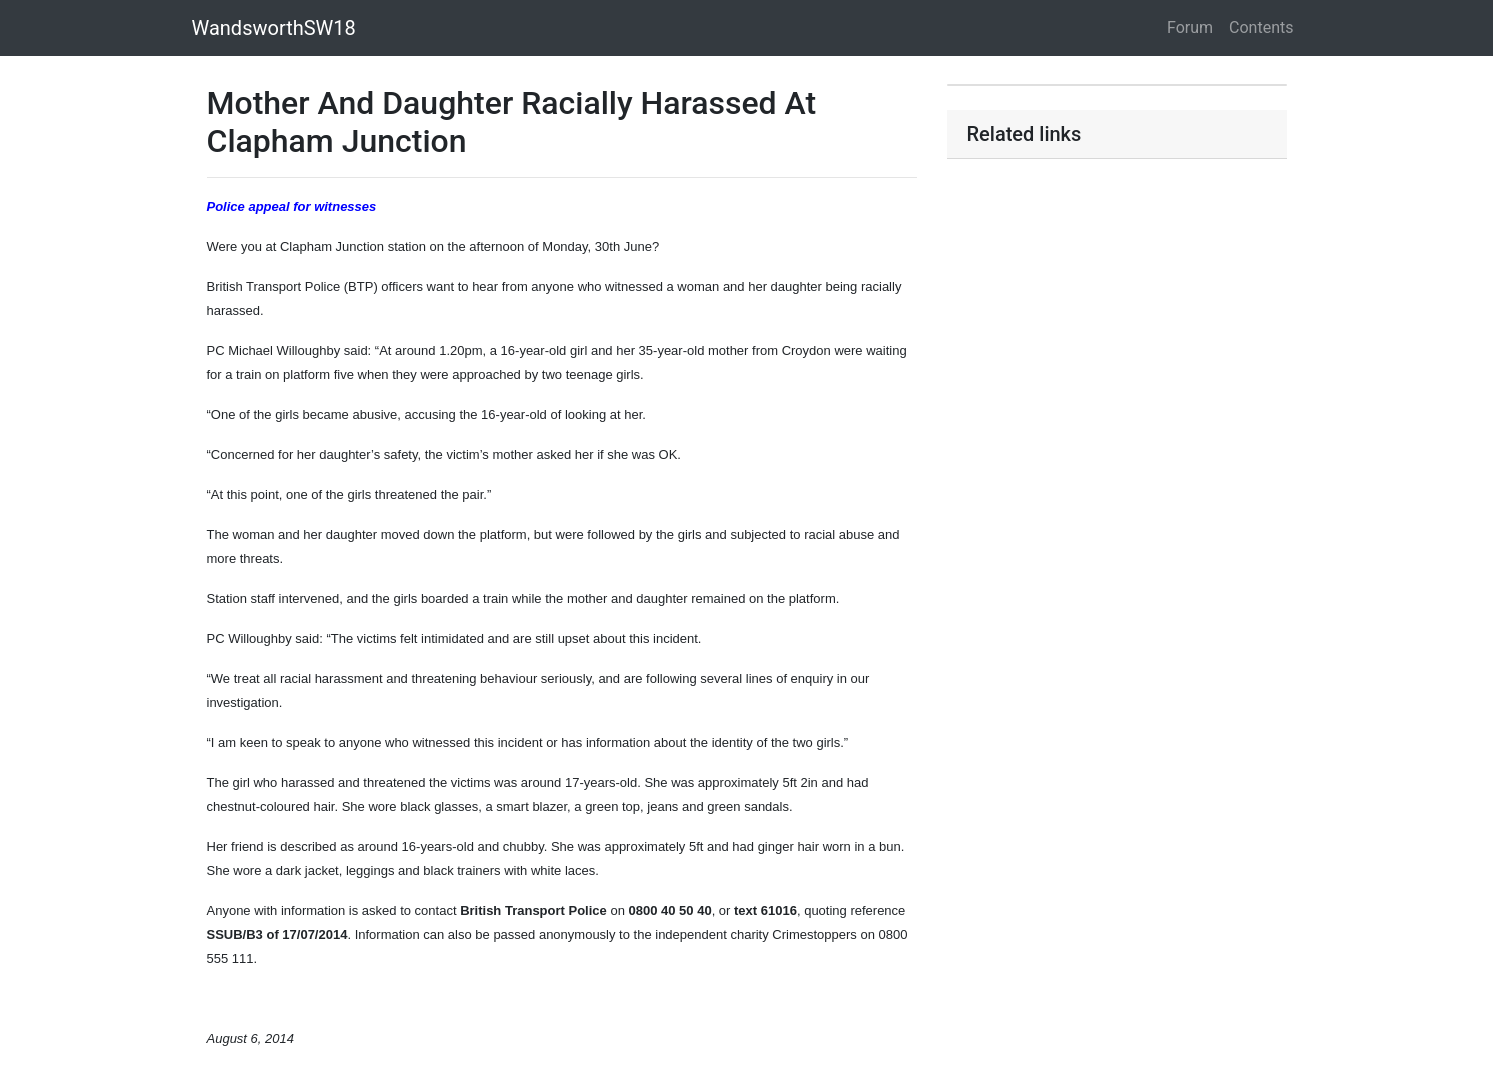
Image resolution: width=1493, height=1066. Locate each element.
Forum (1190, 27)
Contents (1261, 27)
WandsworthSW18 (274, 28)
